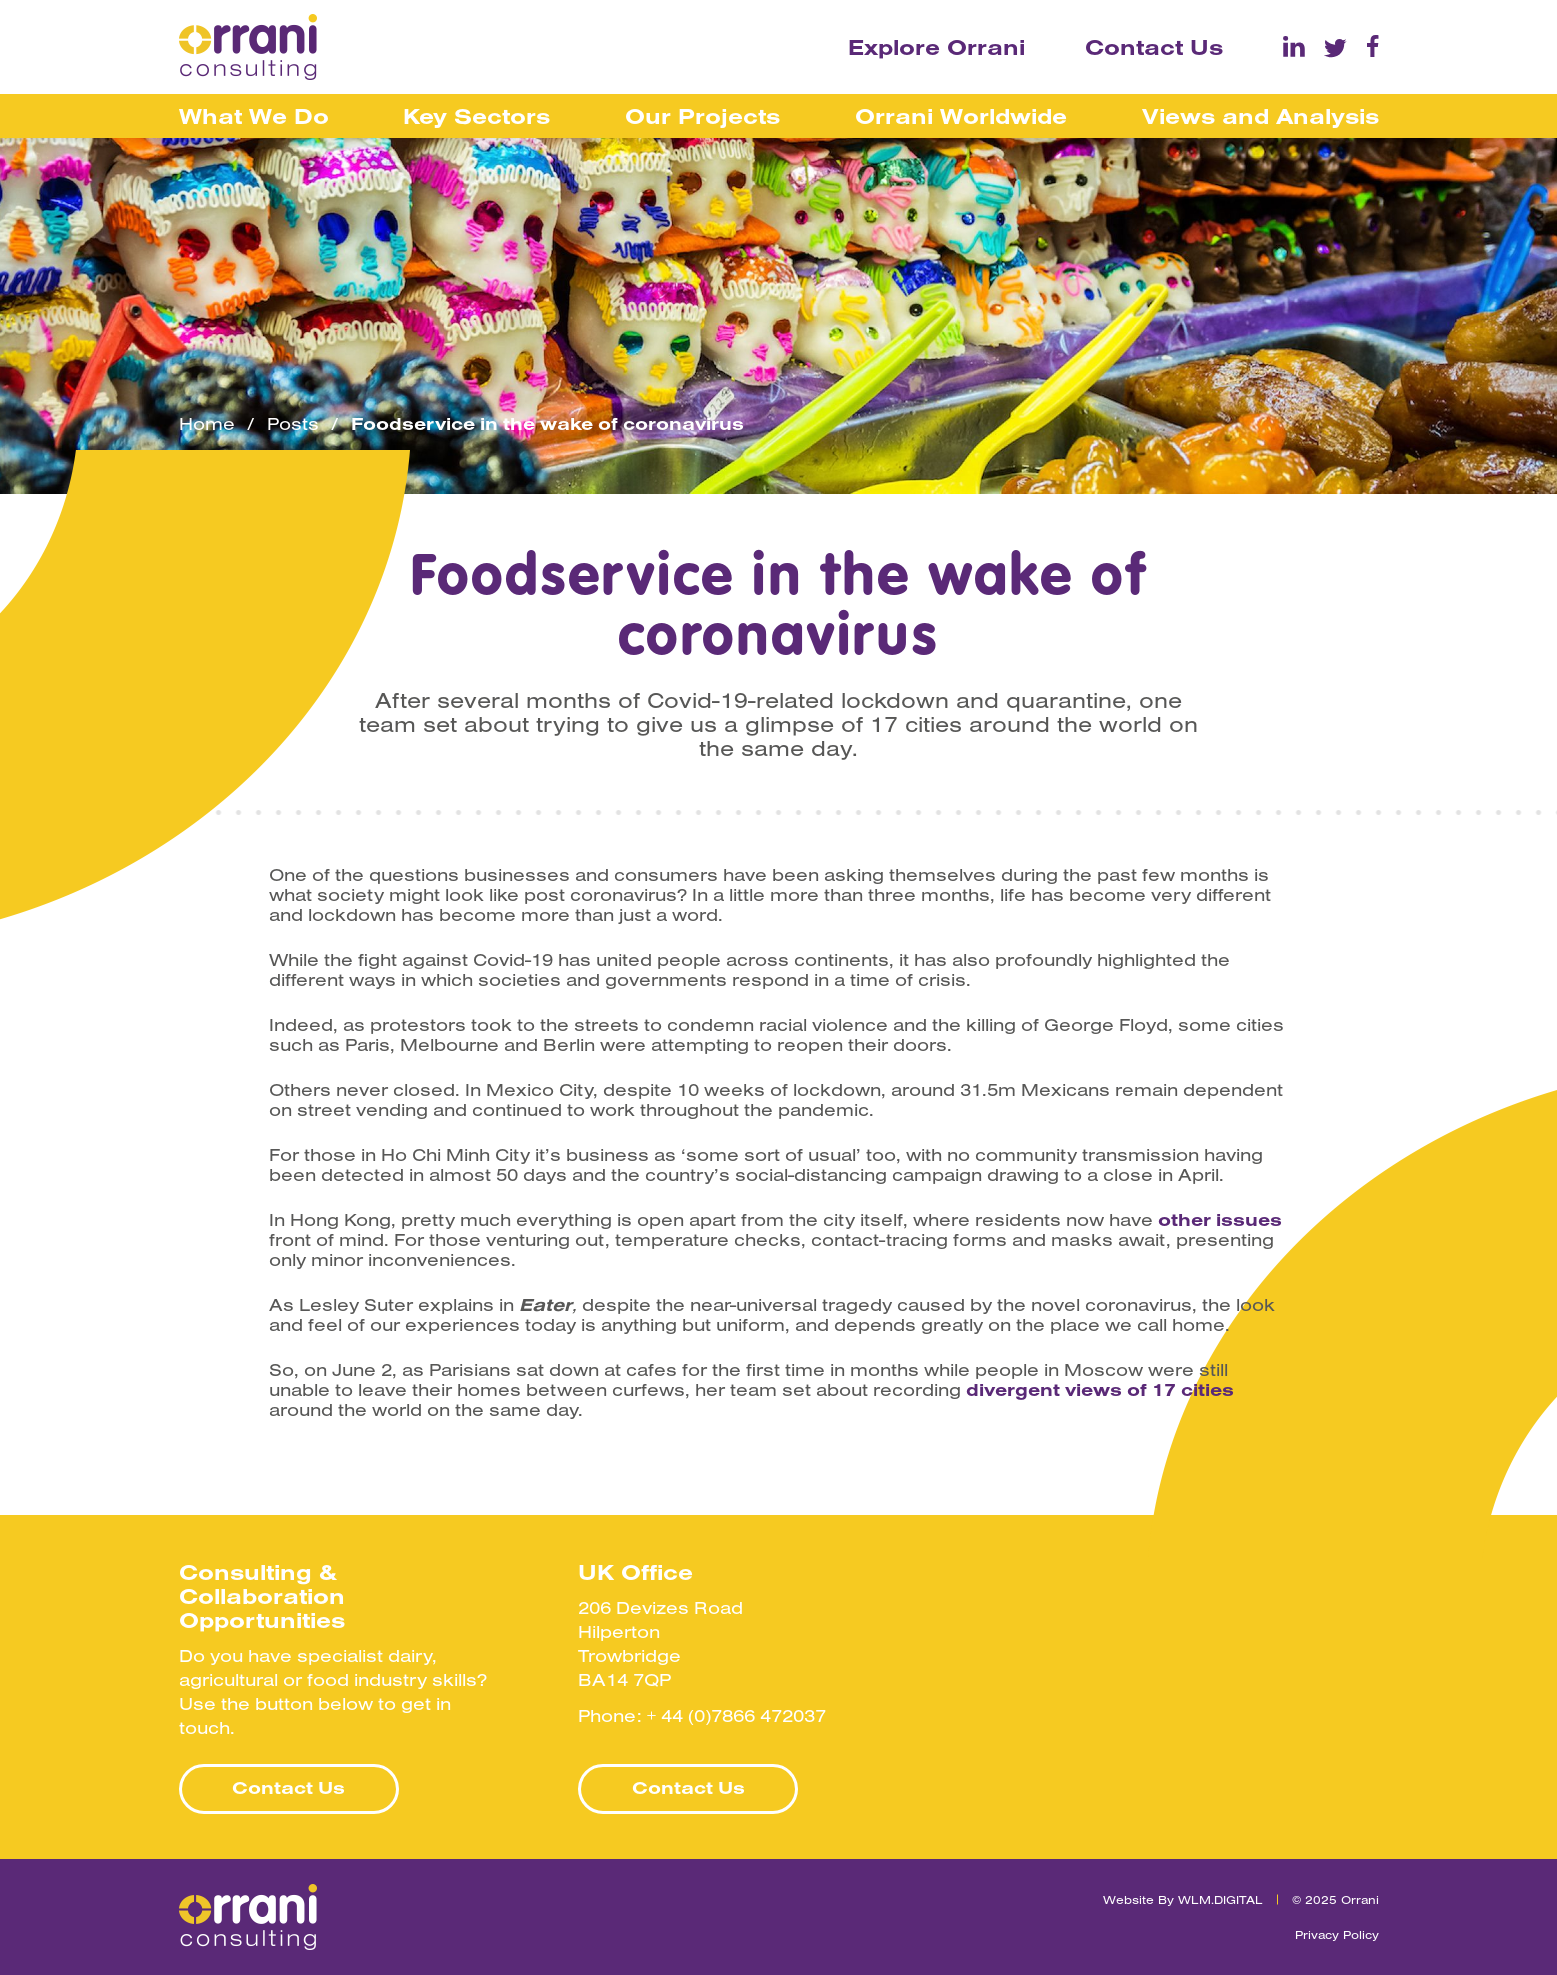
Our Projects (702, 116)
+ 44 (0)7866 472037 (736, 1715)
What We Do (254, 116)
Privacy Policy (1337, 1934)
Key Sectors (476, 116)
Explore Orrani (936, 47)
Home (207, 424)
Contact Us (1154, 47)
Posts (293, 424)
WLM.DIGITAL (1220, 1899)
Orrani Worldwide (961, 116)
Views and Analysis (1260, 116)
